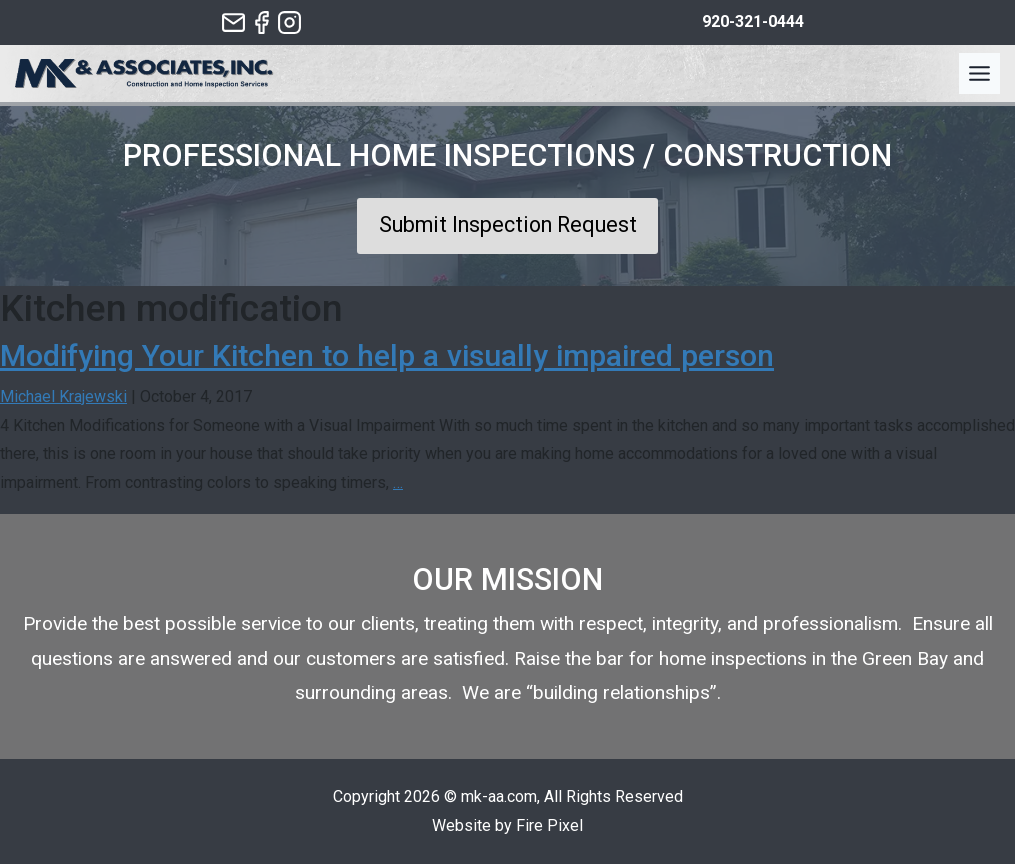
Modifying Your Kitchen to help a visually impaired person (387, 355)
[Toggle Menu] (979, 73)
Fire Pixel (549, 825)
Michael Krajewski (63, 396)
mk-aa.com (499, 796)
